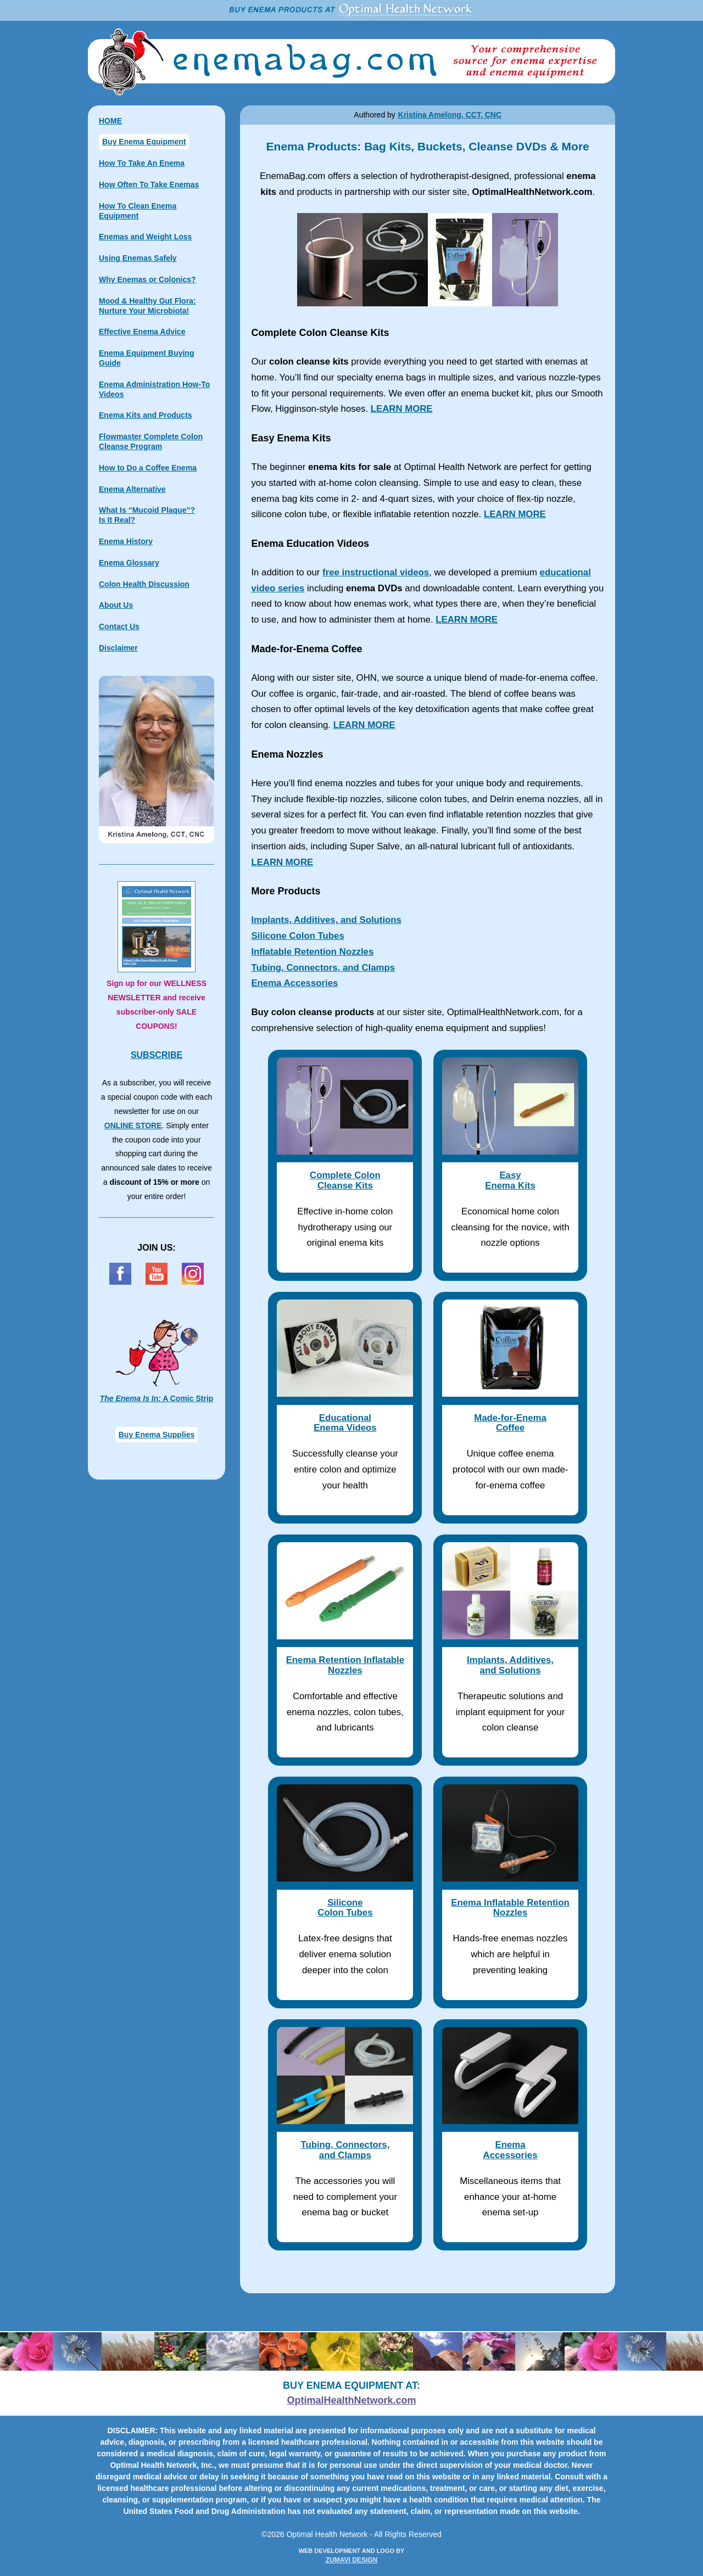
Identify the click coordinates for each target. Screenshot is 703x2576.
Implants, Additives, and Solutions (326, 920)
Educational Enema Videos (345, 1423)
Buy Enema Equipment (144, 141)
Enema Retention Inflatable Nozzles (345, 1665)
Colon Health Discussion (144, 584)
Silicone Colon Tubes (297, 936)
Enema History (126, 541)
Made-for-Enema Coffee (510, 1423)
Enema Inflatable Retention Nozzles (510, 1907)
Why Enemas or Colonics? (147, 279)
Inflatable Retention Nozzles (312, 952)
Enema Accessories (294, 983)
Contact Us (119, 626)
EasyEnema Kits (510, 1180)
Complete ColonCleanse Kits (345, 1180)
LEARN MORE (402, 409)
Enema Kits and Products (145, 415)
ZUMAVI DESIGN (351, 2560)
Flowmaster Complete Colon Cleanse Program (151, 441)
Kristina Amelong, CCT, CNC (450, 114)
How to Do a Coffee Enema (148, 467)
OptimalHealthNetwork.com (351, 2400)
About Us (116, 605)
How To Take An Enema (142, 163)
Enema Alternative (132, 489)
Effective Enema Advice (142, 331)
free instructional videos (375, 572)
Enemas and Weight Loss (145, 236)
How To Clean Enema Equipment (137, 210)
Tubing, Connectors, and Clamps (323, 967)
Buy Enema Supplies (156, 1434)
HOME (110, 120)
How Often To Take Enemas (149, 184)
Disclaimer (118, 647)
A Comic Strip (157, 1398)
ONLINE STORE (133, 1125)
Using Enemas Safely (138, 258)
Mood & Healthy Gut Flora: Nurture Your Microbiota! (147, 305)
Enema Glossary (129, 562)
